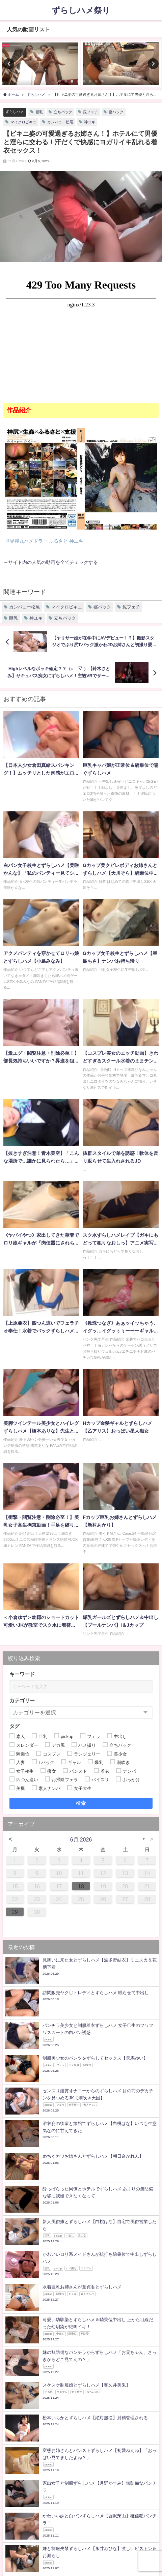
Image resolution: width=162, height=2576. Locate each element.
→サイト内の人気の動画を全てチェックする (50, 562)
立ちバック (63, 112)
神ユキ (89, 122)
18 (81, 1886)
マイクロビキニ (23, 122)
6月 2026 (81, 1839)
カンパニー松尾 (60, 122)
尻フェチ (90, 112)
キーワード (22, 1674)
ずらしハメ (14, 112)
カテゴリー (22, 1700)
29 (15, 1912)
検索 (81, 1803)
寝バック (116, 112)
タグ (14, 1726)
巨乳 (39, 112)
